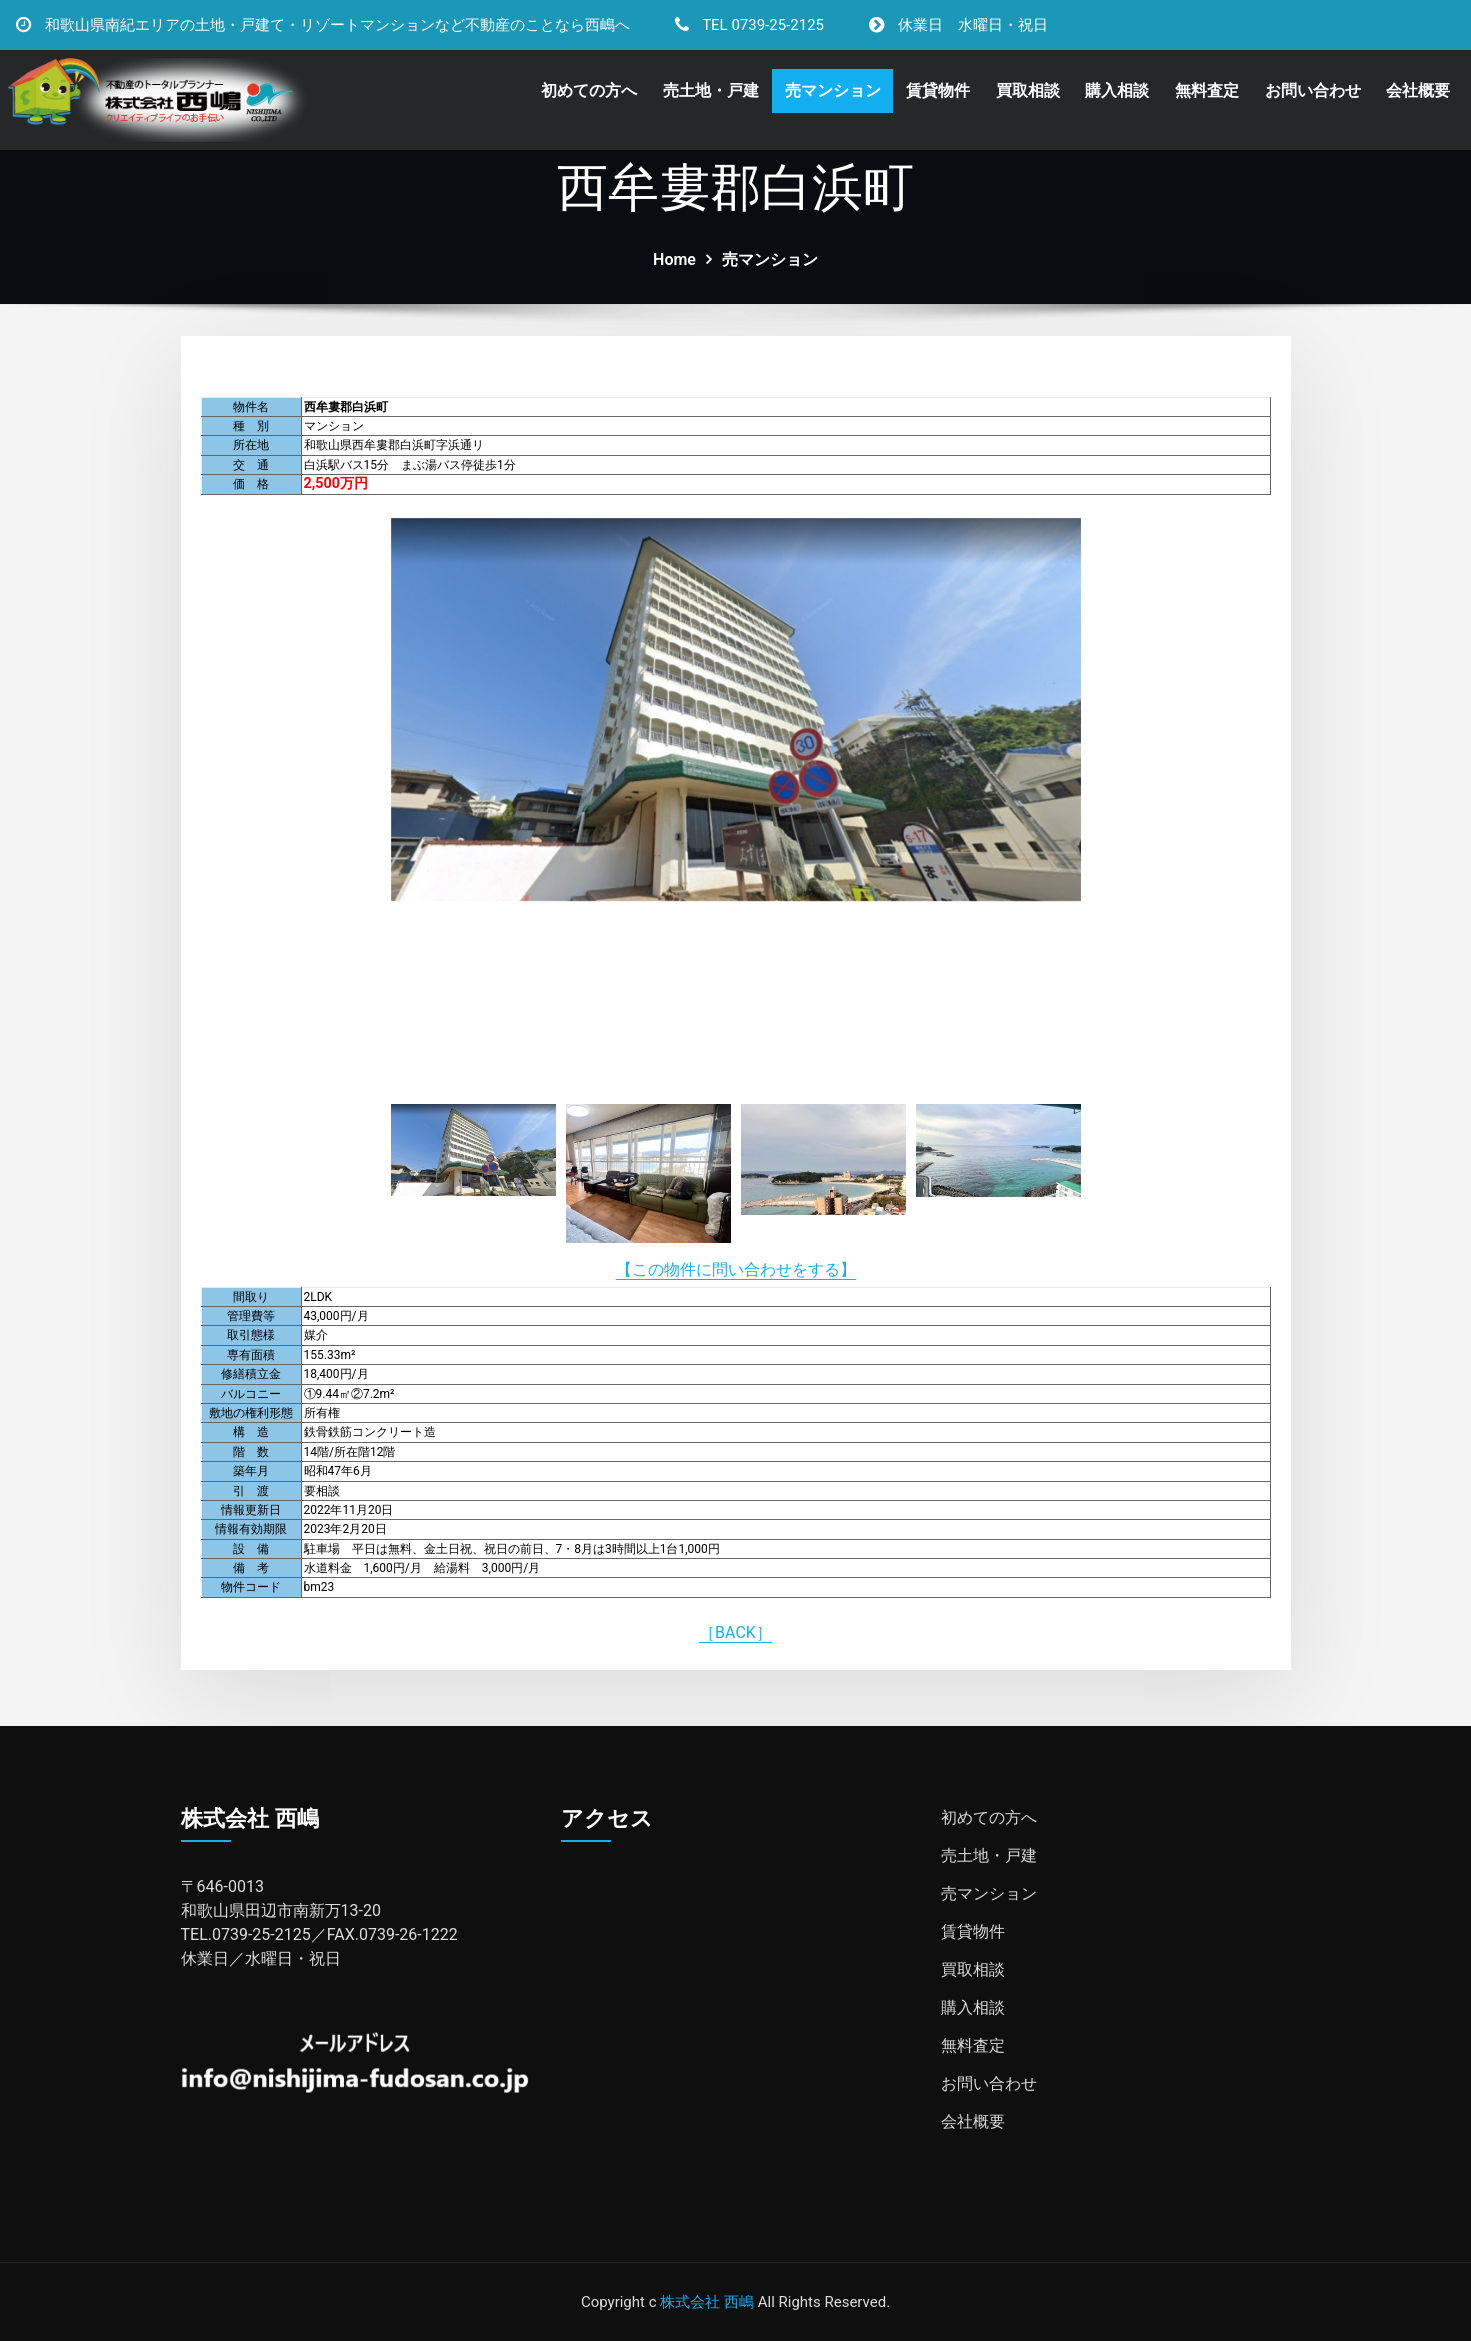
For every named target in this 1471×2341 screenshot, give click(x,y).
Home (674, 259)
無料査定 (1207, 90)
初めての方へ (589, 90)
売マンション (833, 90)
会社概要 (1418, 90)
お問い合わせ (1313, 90)
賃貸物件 (938, 90)
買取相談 (1028, 90)
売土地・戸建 (711, 90)
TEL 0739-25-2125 (763, 25)
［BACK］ (735, 1632)
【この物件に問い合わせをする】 (736, 1269)
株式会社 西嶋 (707, 2302)
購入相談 (1117, 90)
